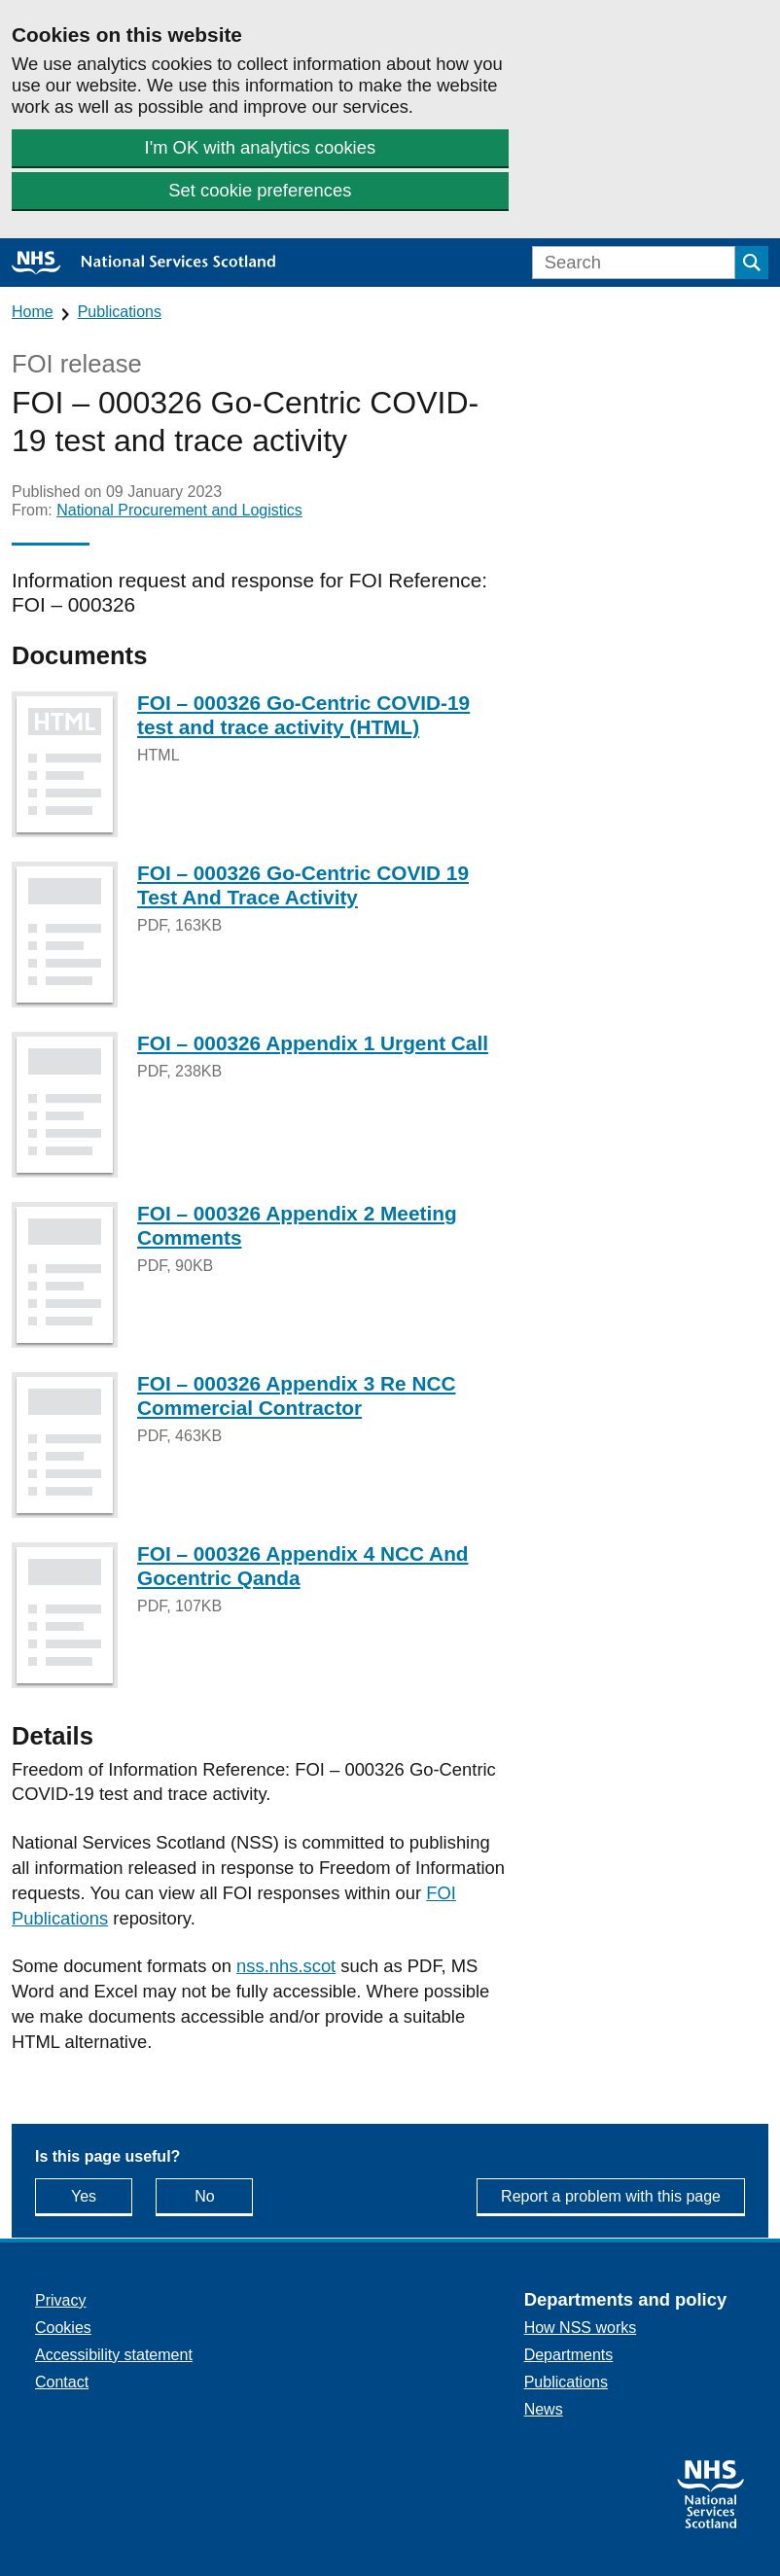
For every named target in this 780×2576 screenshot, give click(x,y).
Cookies (63, 2327)
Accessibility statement (114, 2355)
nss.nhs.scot (286, 1966)
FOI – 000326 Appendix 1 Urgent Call (312, 1043)
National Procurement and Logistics (179, 510)
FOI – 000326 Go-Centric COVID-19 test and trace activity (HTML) (303, 714)
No (224, 2195)
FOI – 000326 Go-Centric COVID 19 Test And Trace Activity (303, 885)
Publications (119, 311)
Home (32, 311)
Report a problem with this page (611, 2196)
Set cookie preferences (259, 190)
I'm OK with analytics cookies (260, 147)
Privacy (60, 2300)
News (543, 2409)
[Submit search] (751, 262)
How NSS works (580, 2327)
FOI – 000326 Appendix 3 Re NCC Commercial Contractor (296, 1395)
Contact (62, 2382)
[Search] (633, 262)
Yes (101, 2195)
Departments (569, 2355)
